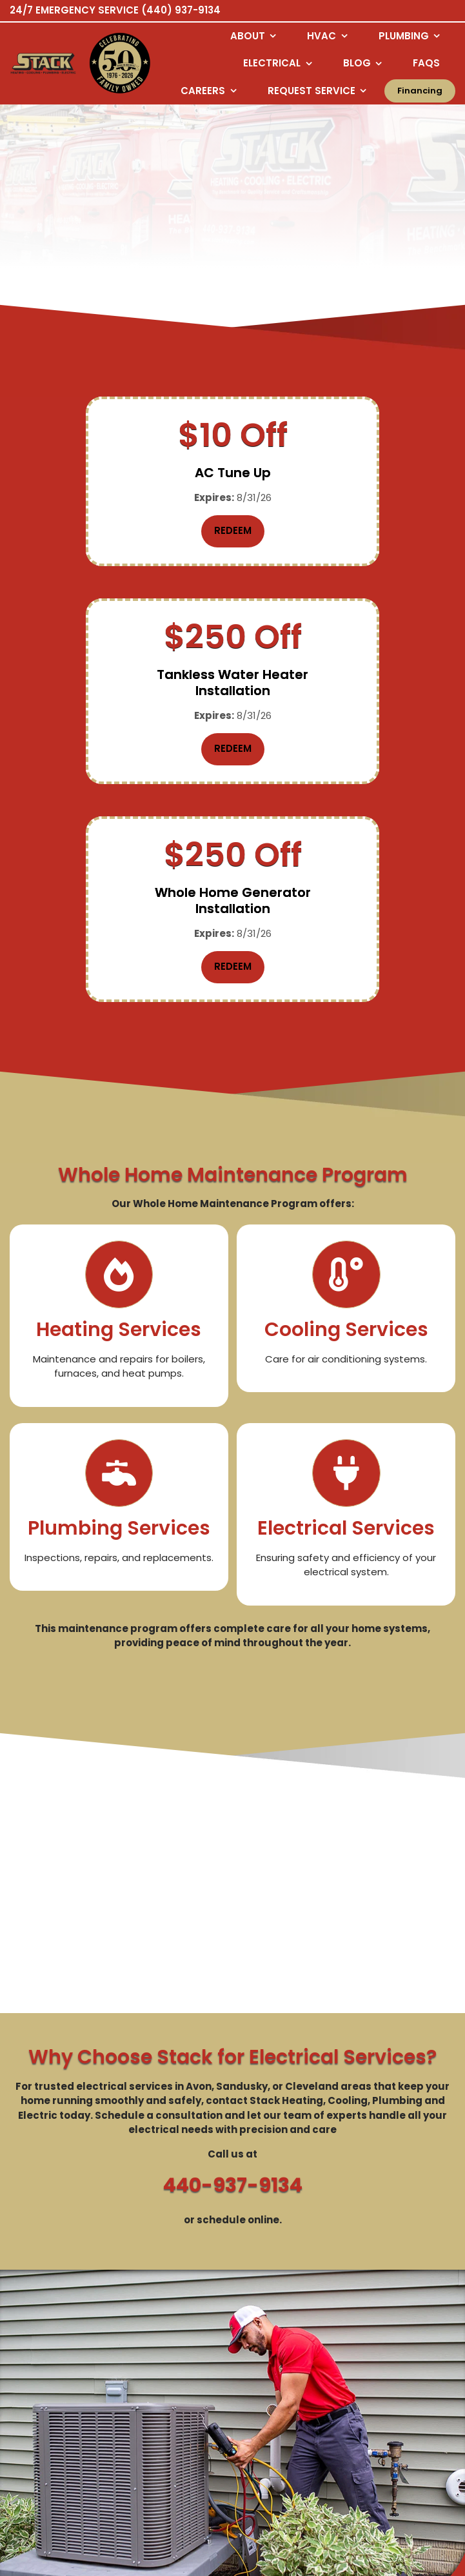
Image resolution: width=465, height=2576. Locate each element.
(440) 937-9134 (181, 10)
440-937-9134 (232, 1983)
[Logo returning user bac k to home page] (43, 64)
